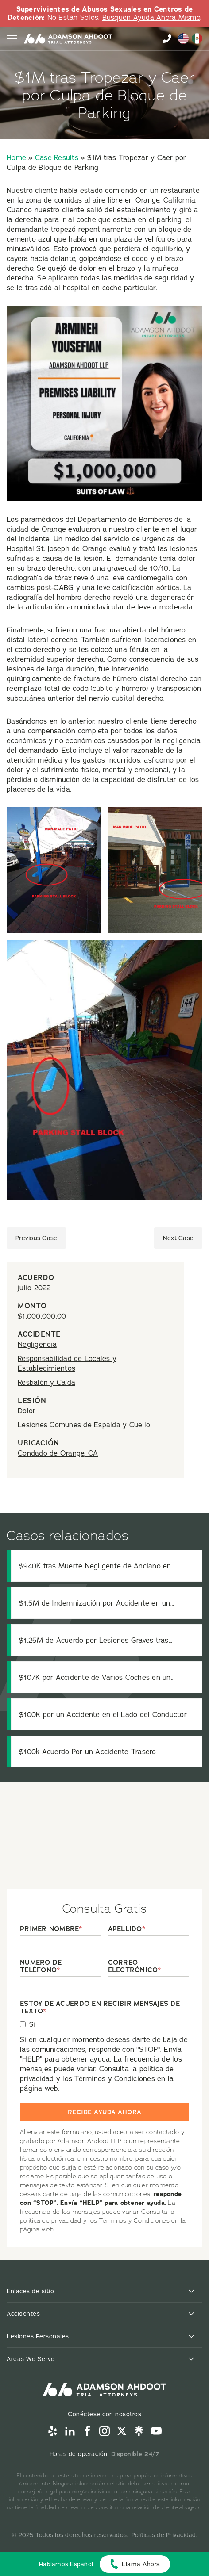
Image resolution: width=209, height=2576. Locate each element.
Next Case (178, 1238)
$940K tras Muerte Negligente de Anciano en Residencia (95, 1566)
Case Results (56, 157)
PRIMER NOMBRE (51, 1929)
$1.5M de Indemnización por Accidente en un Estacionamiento (94, 1603)
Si (32, 2024)
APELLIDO (126, 1929)
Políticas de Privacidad (164, 2535)
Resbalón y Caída (46, 1382)
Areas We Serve (30, 2359)
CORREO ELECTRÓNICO (134, 1966)
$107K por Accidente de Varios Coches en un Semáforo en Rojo (95, 1677)
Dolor (26, 1410)
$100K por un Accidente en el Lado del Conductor (103, 1714)
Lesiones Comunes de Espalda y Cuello (84, 1424)
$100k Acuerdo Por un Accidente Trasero (87, 1751)
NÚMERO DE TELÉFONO (41, 1966)
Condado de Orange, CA (58, 1453)
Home (16, 157)
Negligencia (37, 1344)
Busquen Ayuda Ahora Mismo (151, 17)
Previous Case (36, 1238)
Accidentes (23, 2314)
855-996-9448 (167, 38)
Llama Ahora (141, 2564)
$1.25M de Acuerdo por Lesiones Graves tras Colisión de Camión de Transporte (94, 1640)
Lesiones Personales (38, 2336)
